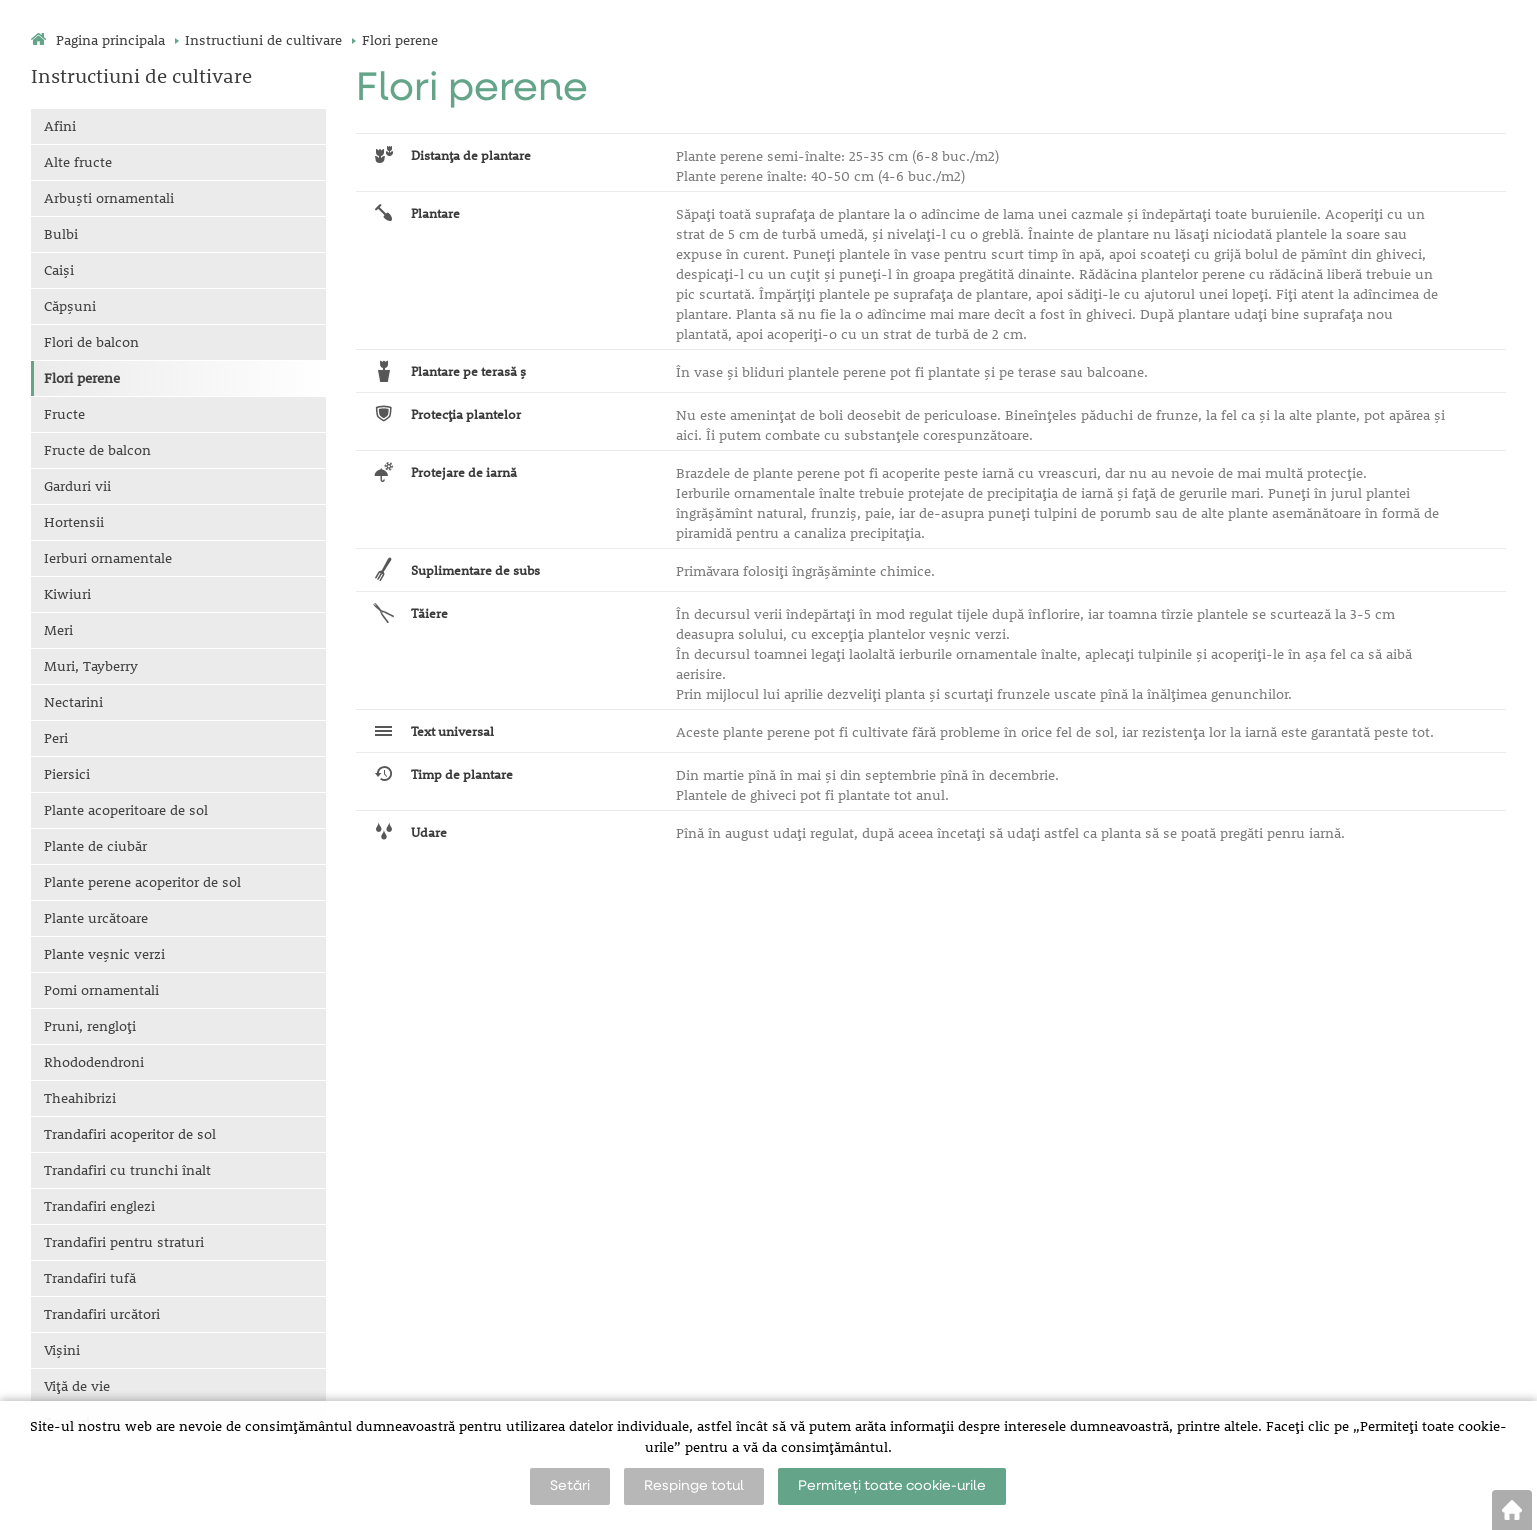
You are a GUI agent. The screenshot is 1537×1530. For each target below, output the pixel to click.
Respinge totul (694, 1486)
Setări (570, 1486)
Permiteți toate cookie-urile (892, 1486)
